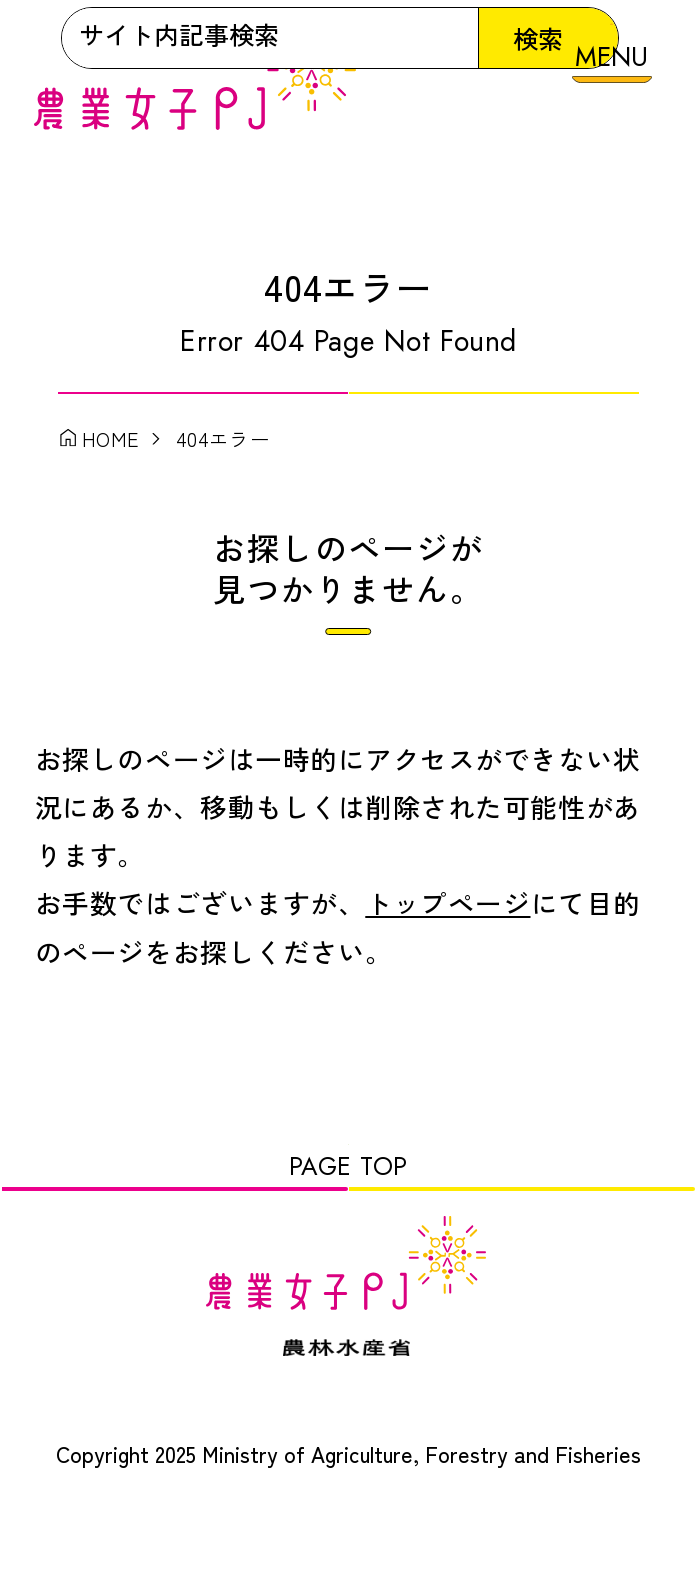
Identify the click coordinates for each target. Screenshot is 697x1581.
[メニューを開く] (611, 66)
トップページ (447, 928)
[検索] (276, 201)
